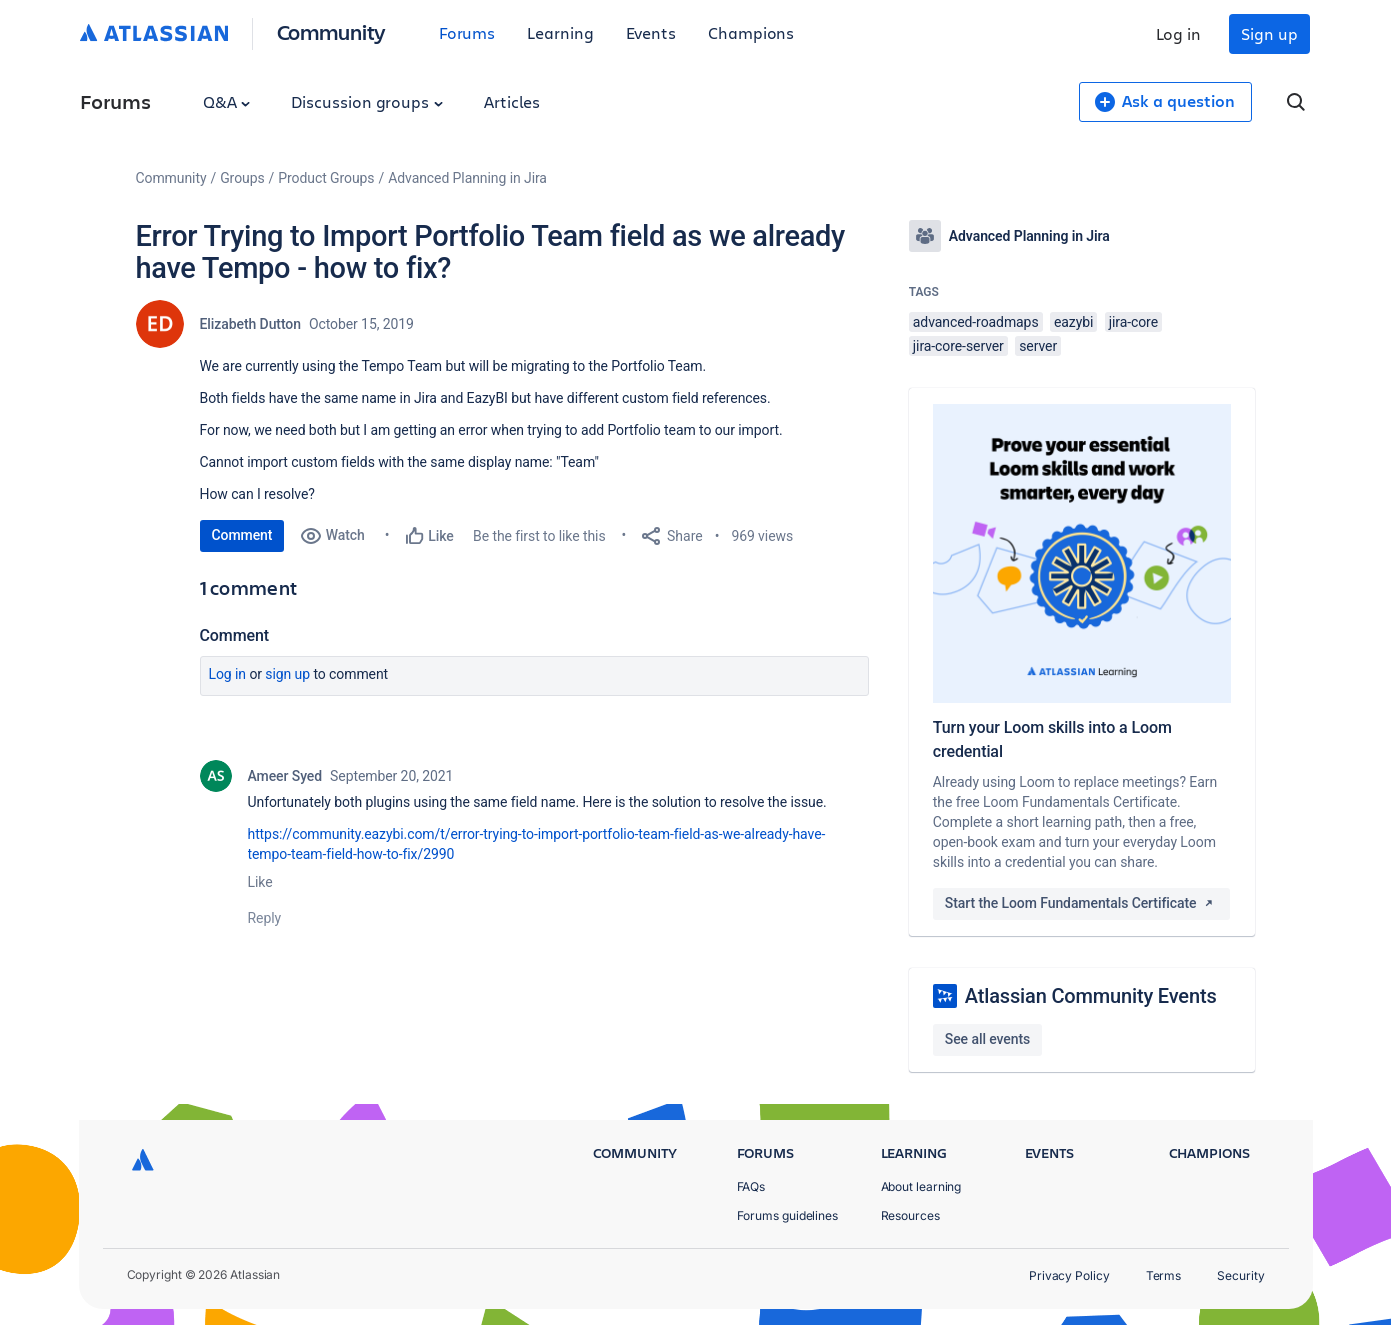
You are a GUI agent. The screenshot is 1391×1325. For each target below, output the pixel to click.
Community (331, 31)
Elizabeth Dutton (250, 324)
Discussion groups (367, 101)
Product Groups (326, 178)
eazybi (1073, 322)
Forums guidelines (788, 1215)
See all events (987, 1039)
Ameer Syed (285, 776)
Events (651, 32)
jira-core (1133, 322)
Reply (265, 918)
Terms (1164, 1275)
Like (260, 882)
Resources (910, 1215)
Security (1240, 1275)
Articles (512, 101)
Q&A (227, 101)
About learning (921, 1186)
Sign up (1269, 33)
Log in (1179, 33)
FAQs (751, 1186)
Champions (751, 32)
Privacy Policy (1069, 1275)
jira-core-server (958, 346)
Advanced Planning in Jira (467, 178)
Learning (560, 32)
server (1038, 346)
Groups (242, 178)
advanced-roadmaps (976, 322)
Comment (242, 535)
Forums (467, 32)
